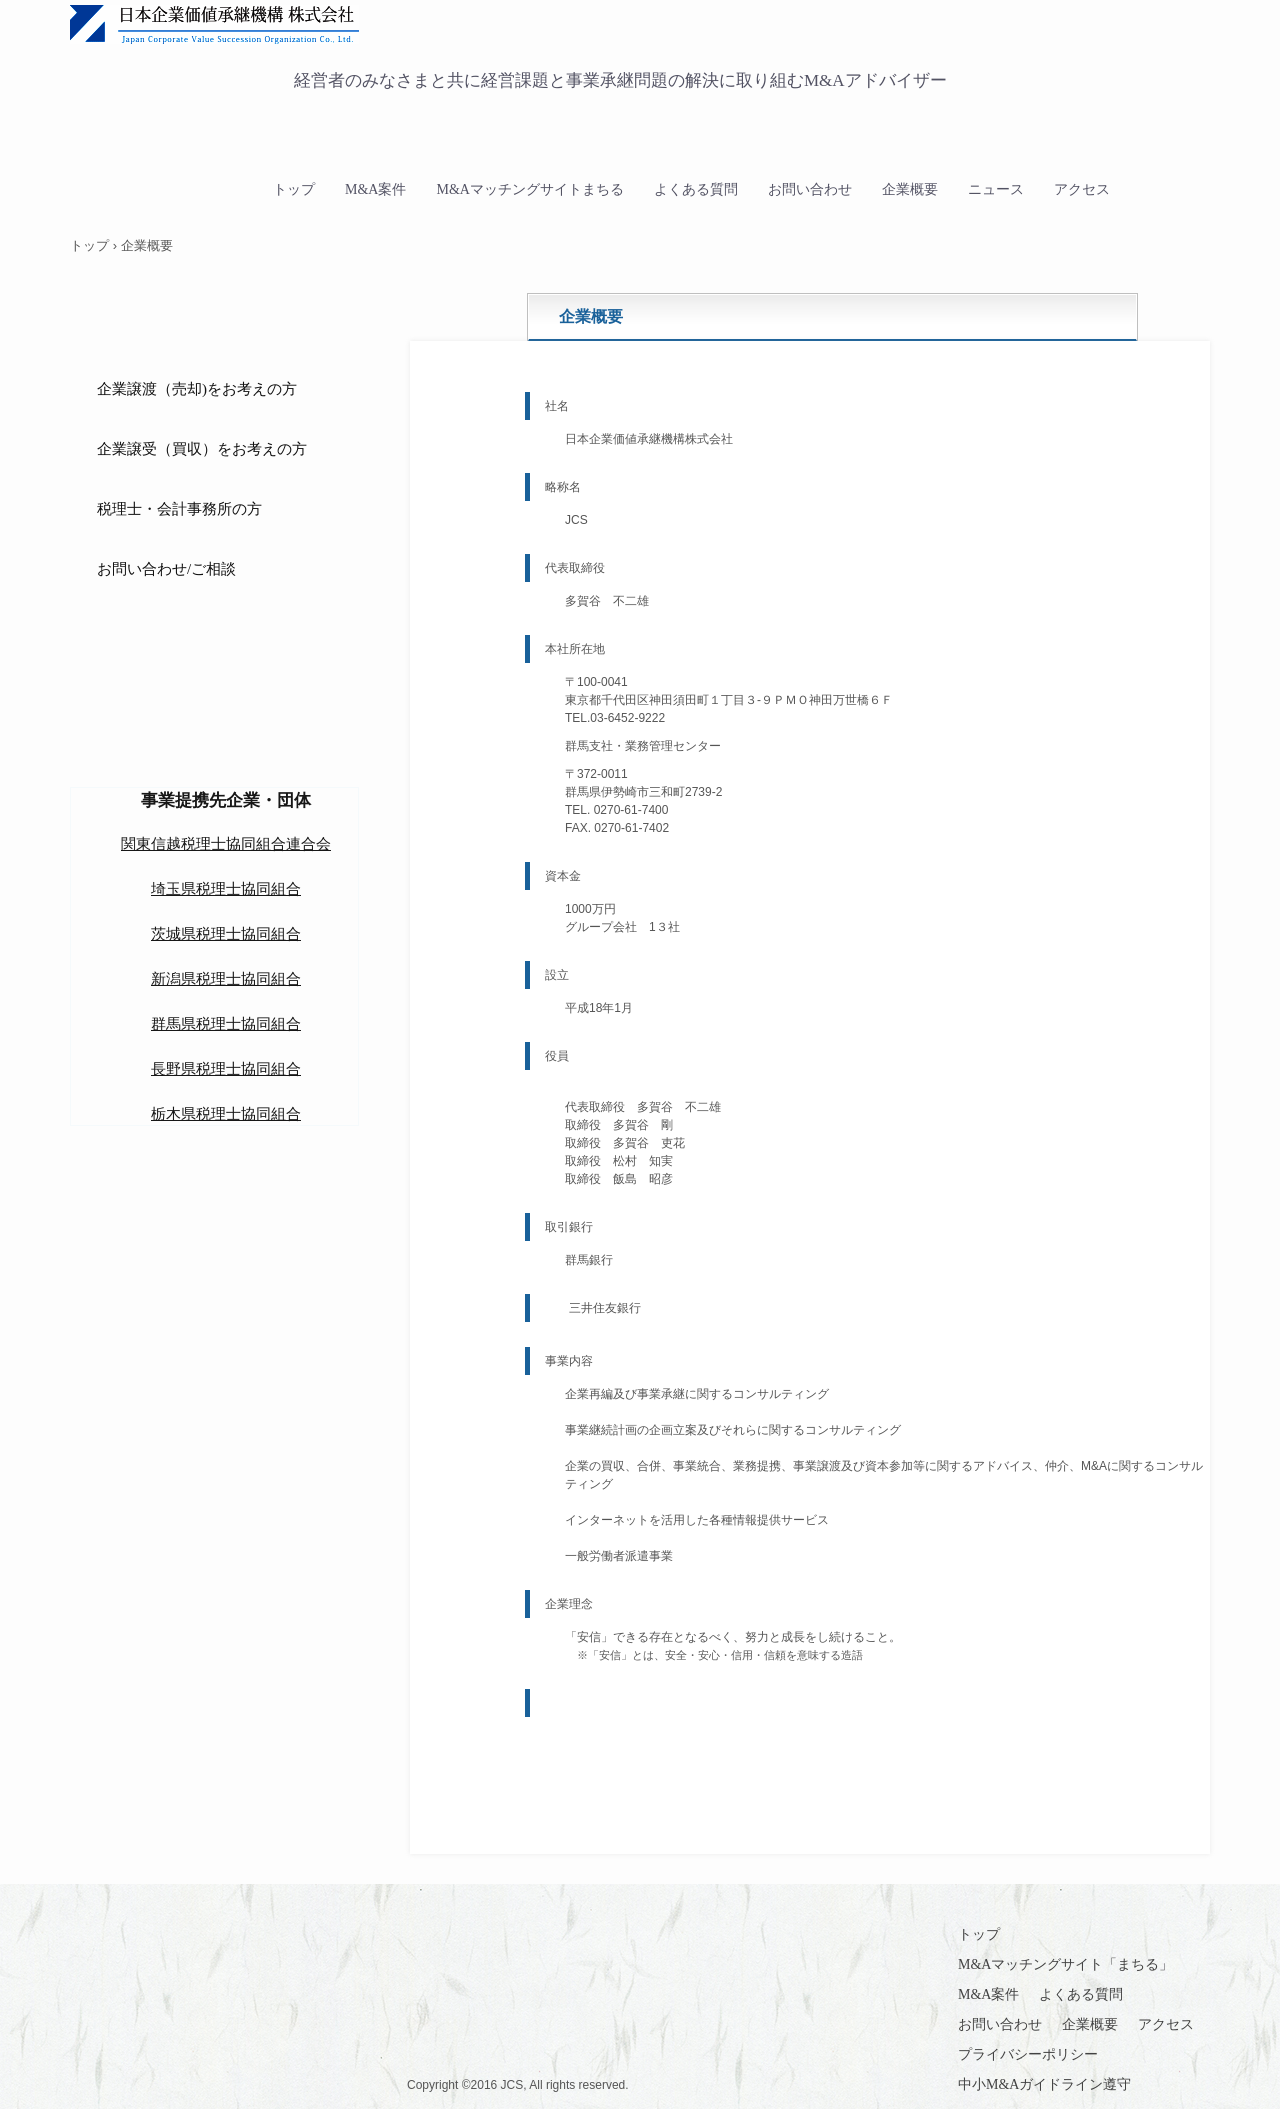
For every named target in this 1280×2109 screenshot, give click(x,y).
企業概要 (910, 189)
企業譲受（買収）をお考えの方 (202, 449)
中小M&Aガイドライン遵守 (1044, 2084)
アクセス (1082, 189)
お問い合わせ (810, 189)
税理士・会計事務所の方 (179, 509)
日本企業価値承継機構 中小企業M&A (475, 26)
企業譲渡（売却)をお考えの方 (197, 389)
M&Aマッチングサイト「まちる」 (1065, 1964)
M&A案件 (375, 189)
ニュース (996, 189)
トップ (294, 189)
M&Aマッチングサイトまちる (529, 189)
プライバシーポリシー (1028, 2054)
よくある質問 (696, 189)
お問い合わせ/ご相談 (166, 569)
